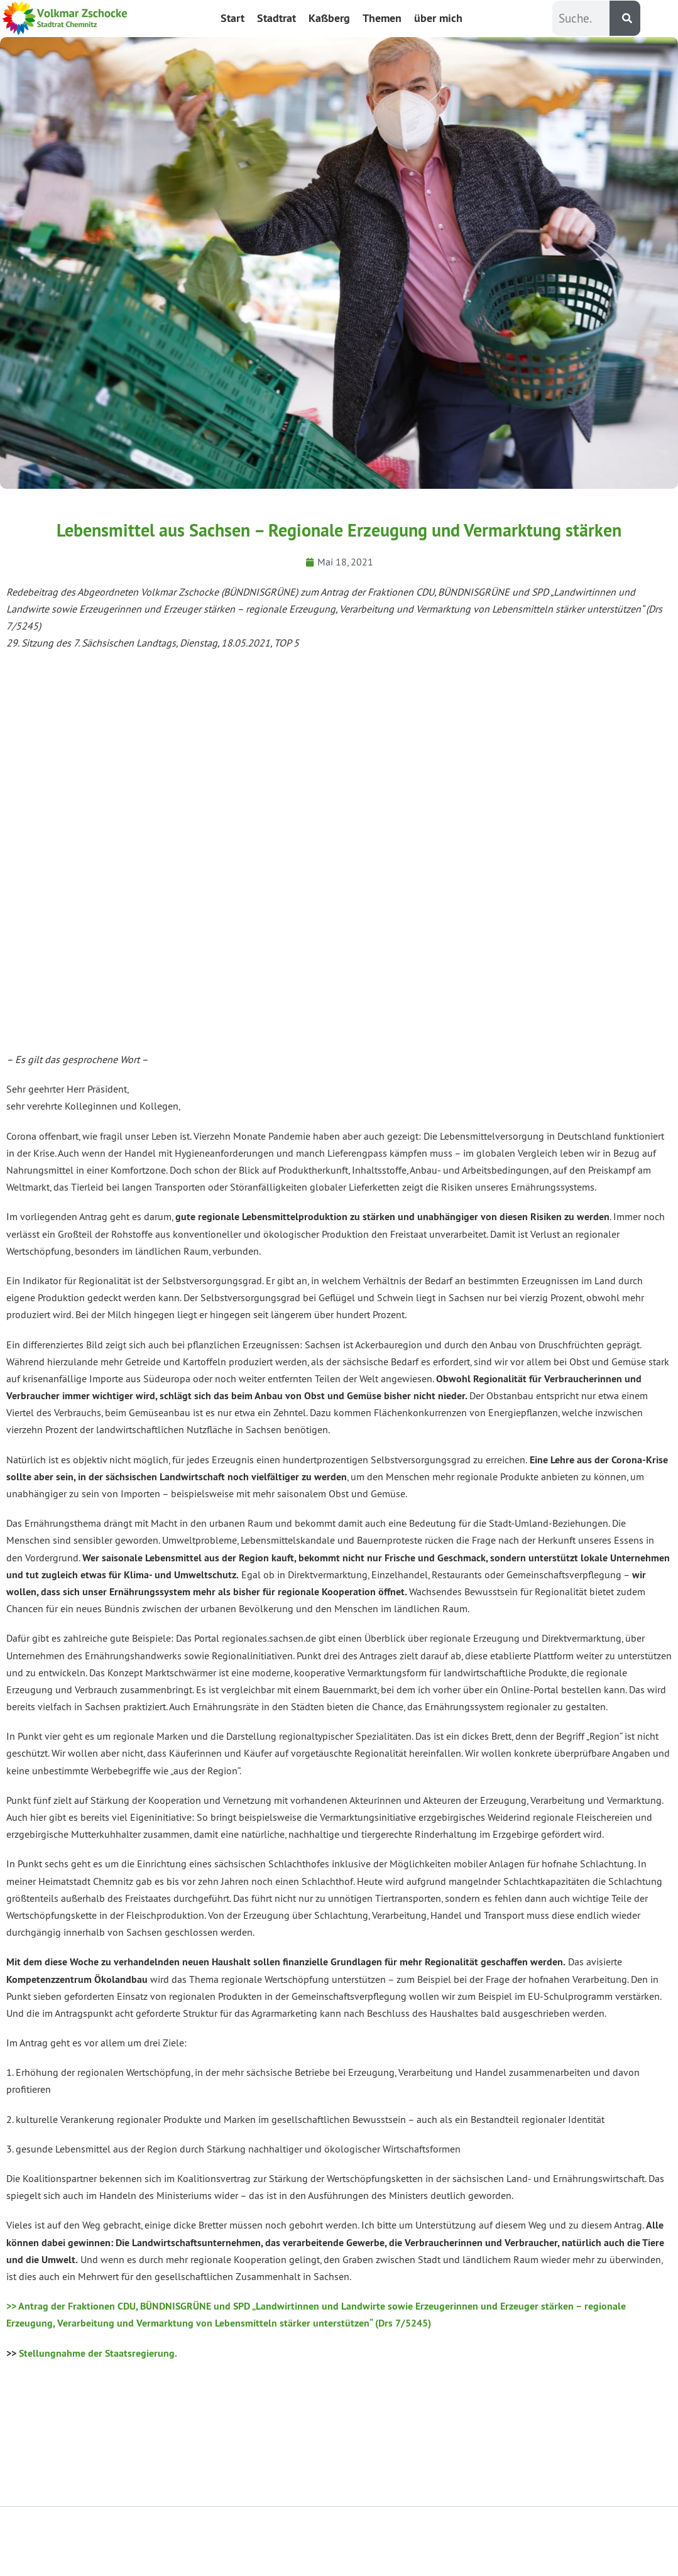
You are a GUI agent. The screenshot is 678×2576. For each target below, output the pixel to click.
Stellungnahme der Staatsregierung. (98, 2353)
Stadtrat (276, 18)
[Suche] (625, 18)
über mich (438, 18)
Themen (382, 18)
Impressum (588, 2541)
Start (232, 18)
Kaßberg (329, 18)
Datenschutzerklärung (455, 2541)
